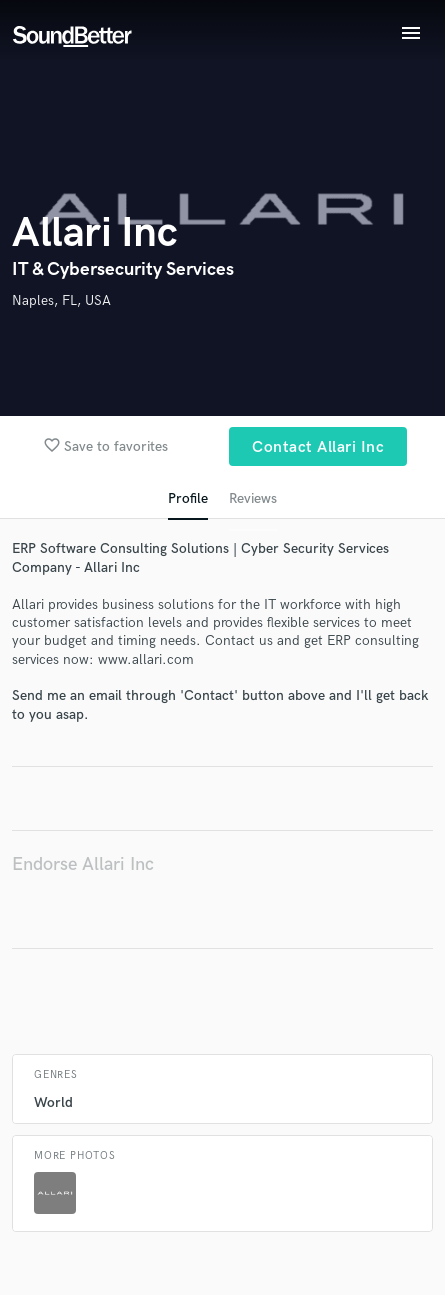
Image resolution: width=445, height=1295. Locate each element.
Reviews (253, 498)
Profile (188, 498)
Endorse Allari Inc (83, 864)
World (53, 1102)
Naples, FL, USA (61, 300)
